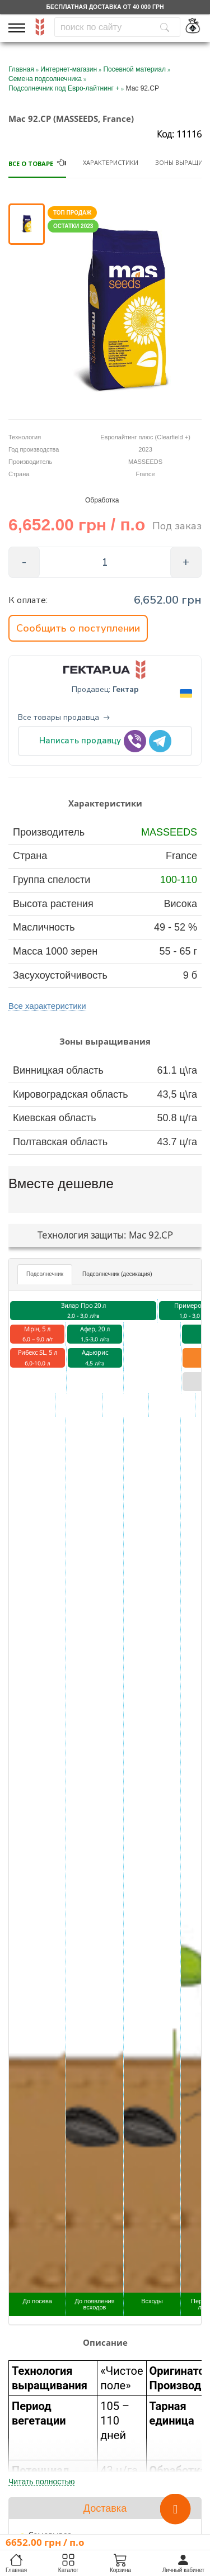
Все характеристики (47, 1006)
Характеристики (110, 162)
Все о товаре (30, 163)
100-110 (178, 879)
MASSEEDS (169, 832)
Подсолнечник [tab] (44, 1274)
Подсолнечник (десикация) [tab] (117, 1274)
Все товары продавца (64, 718)
